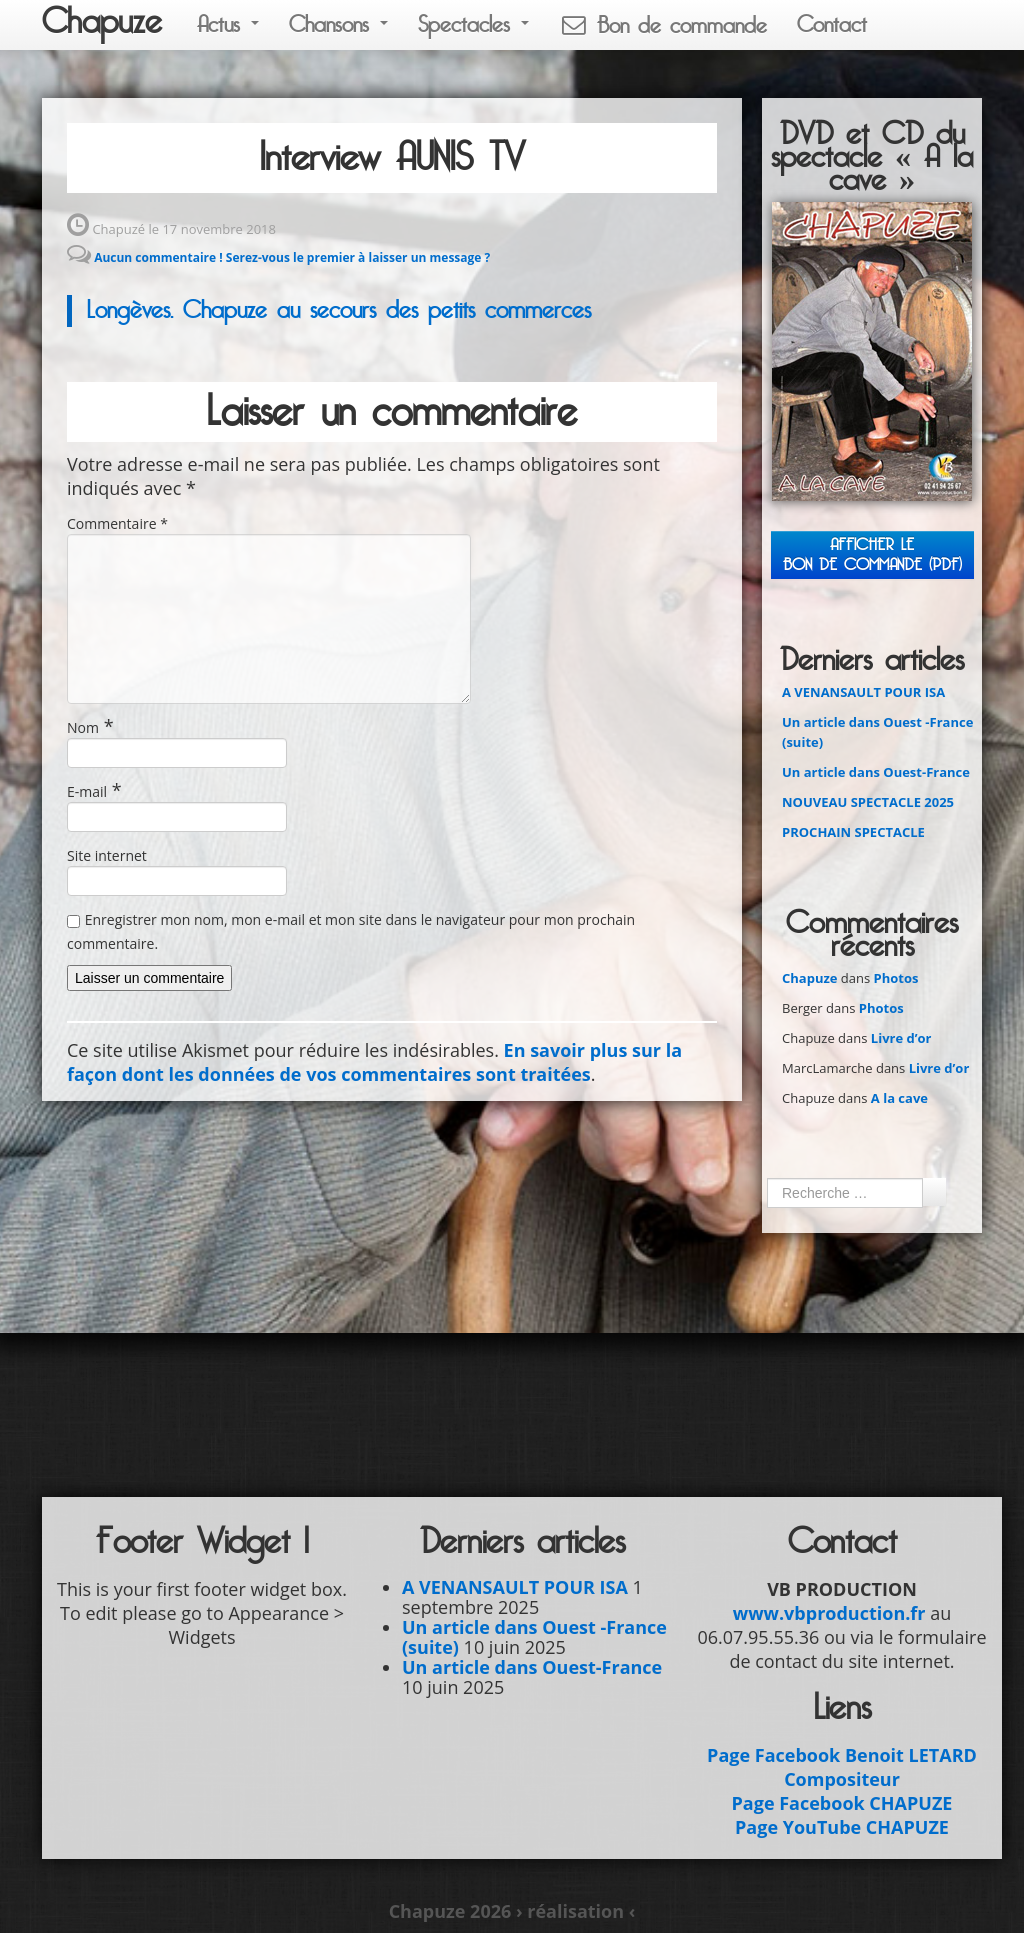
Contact (832, 24)
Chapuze (102, 22)
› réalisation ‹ (575, 1911)
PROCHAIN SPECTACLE (853, 832)
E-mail (87, 791)
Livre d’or (901, 1038)
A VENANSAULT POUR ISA (863, 692)
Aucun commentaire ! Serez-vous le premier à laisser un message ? (292, 257)
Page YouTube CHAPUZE (842, 1827)
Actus (228, 24)
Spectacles (473, 24)
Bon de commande (663, 25)
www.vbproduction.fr (829, 1613)
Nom (83, 727)
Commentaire (117, 523)
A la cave (899, 1098)
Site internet (107, 855)
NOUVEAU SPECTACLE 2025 (868, 802)
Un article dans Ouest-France (876, 772)
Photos (896, 978)
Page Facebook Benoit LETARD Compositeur (842, 1767)
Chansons (338, 24)
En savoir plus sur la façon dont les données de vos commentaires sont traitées (374, 1062)
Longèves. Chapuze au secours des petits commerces (339, 310)
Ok (934, 1192)
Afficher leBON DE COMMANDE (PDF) (872, 554)
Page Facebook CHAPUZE (842, 1803)
